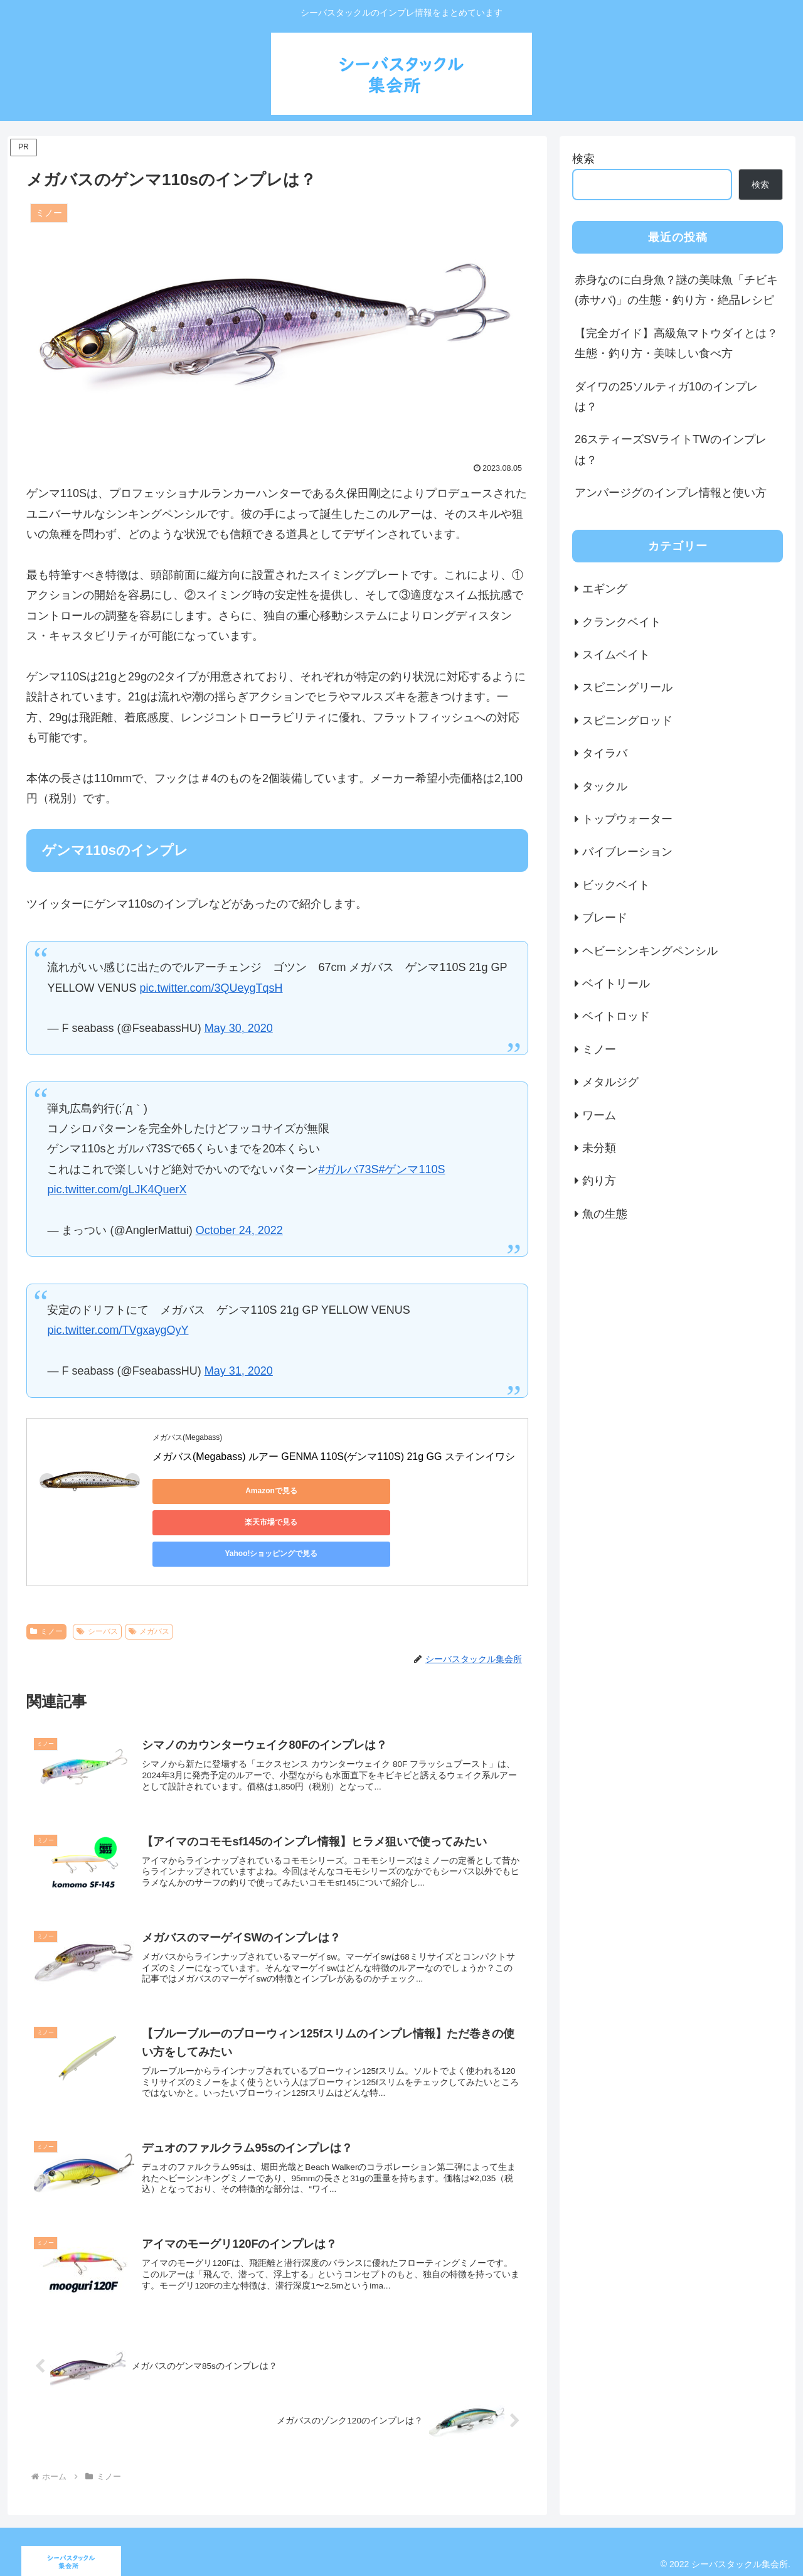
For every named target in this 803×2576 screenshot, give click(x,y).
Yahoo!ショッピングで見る (447, 1490)
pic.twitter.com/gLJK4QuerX (116, 1189)
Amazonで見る (209, 1490)
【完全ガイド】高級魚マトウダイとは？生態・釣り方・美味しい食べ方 (676, 343)
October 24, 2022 (239, 1230)
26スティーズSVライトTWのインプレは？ (671, 449)
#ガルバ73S (348, 1169)
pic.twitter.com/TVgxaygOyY (117, 1330)
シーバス (97, 1590)
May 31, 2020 (239, 1371)
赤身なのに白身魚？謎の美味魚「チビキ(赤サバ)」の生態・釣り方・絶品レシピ (676, 290)
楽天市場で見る (328, 1490)
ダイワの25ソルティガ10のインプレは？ (666, 396)
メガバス (149, 1590)
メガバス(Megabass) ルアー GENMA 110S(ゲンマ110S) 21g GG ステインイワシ (333, 1456)
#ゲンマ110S (411, 1169)
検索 (583, 159)
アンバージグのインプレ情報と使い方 (671, 492)
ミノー (46, 1590)
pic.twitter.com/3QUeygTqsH (210, 988)
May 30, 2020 (239, 1028)
